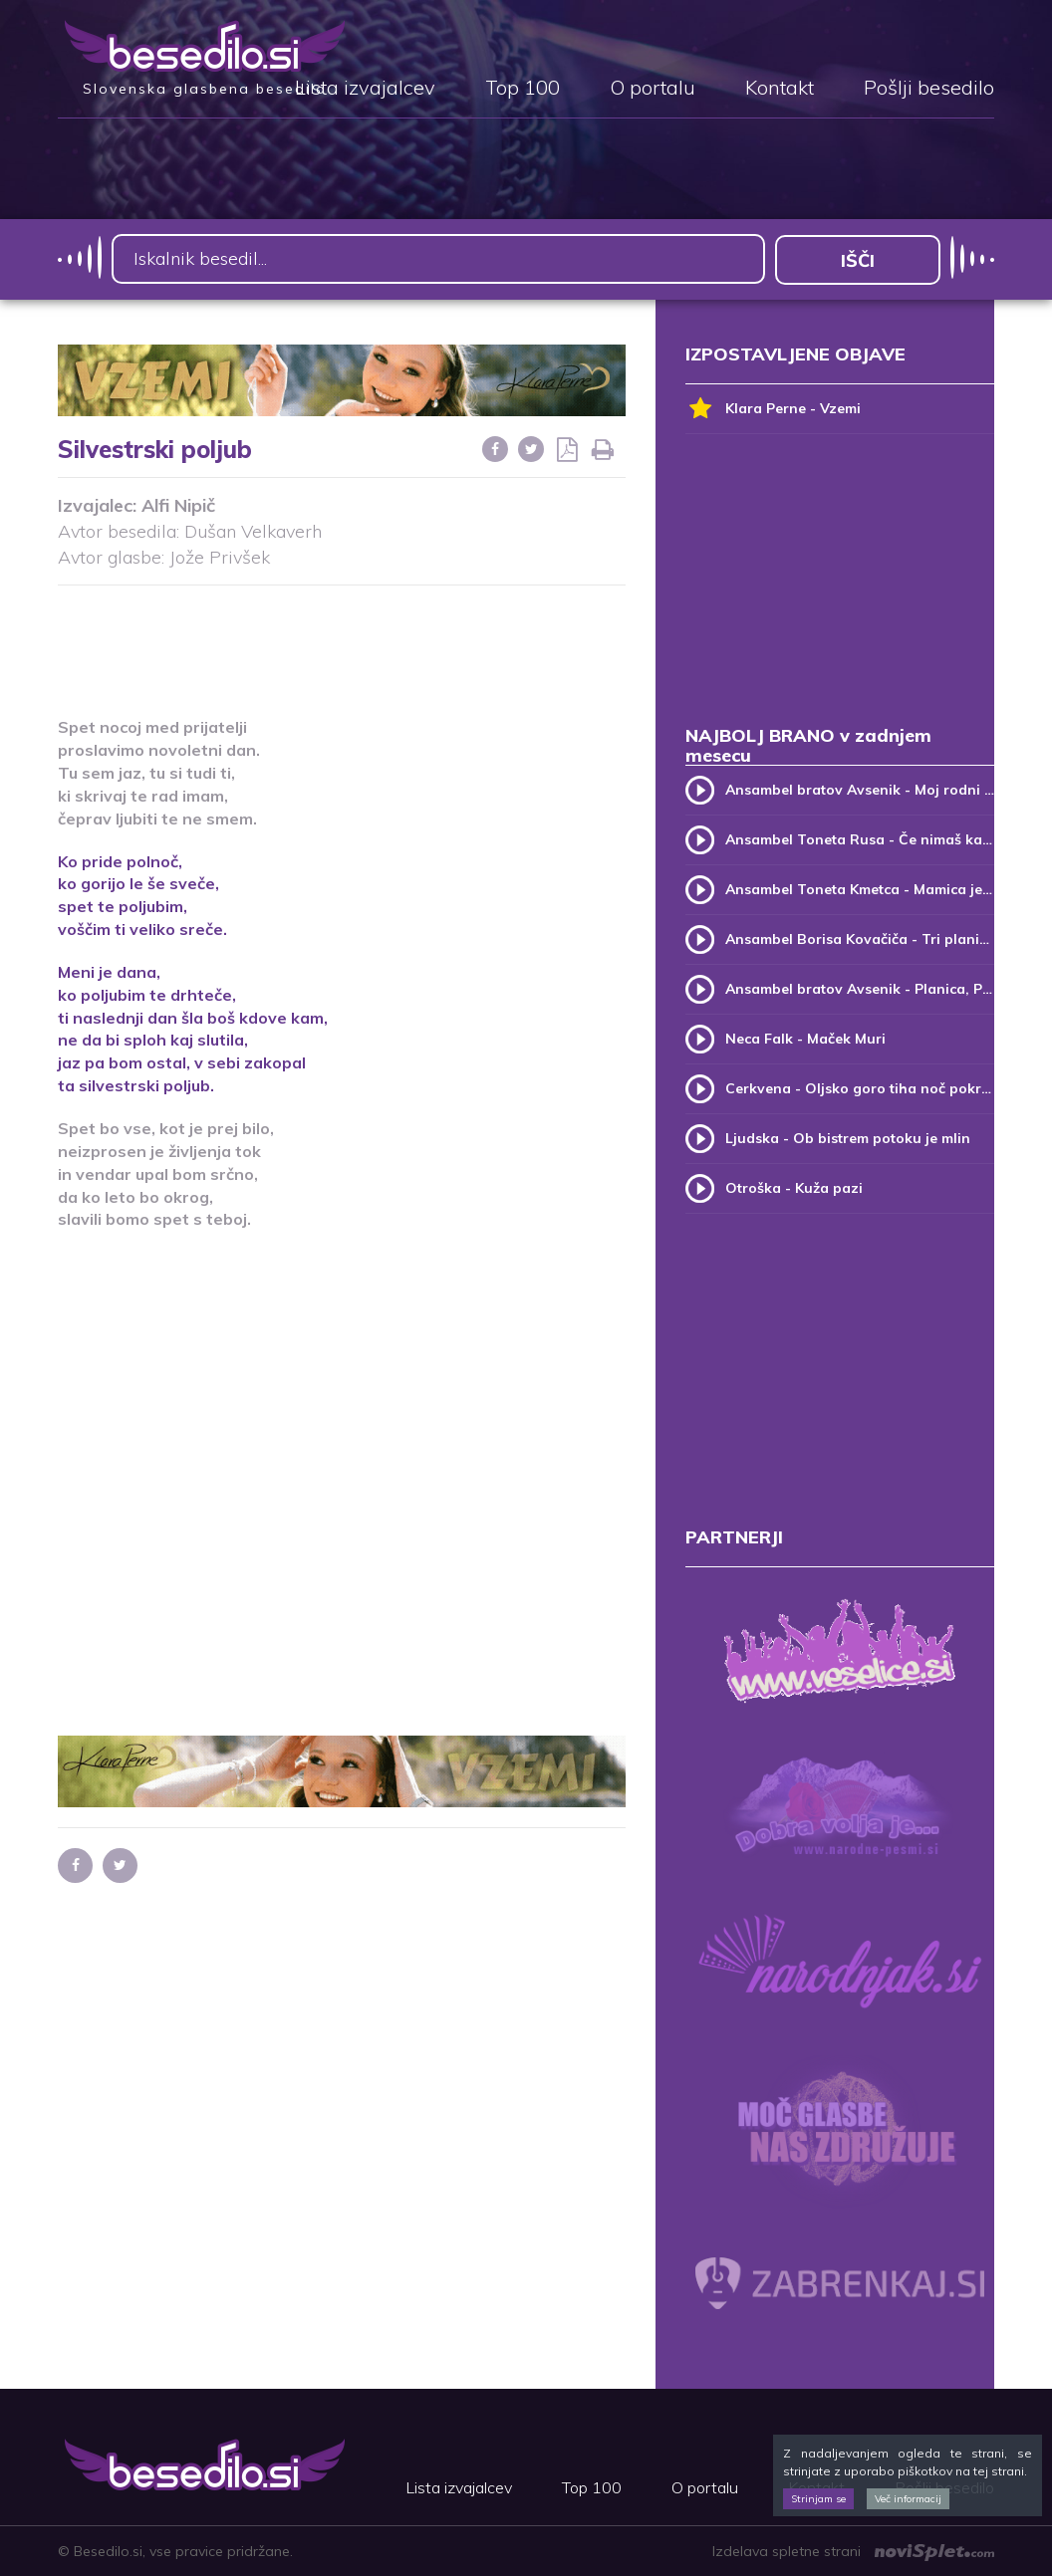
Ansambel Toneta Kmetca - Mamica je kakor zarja (859, 888)
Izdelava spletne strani (853, 2551)
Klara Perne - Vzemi (773, 407)
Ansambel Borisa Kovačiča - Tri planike (859, 938)
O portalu (652, 89)
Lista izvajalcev (365, 89)
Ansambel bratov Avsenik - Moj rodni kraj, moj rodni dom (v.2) (859, 789)
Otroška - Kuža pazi (794, 1187)
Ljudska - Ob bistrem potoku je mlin (847, 1137)
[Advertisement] (420, 638)
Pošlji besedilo (929, 89)
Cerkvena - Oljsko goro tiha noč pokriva (859, 1087)
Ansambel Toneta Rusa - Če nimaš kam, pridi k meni (859, 838)
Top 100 (522, 89)
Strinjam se (818, 2498)
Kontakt (779, 89)
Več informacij (908, 2498)
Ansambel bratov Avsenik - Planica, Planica (859, 988)
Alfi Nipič (178, 505)
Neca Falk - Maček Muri (805, 1038)
